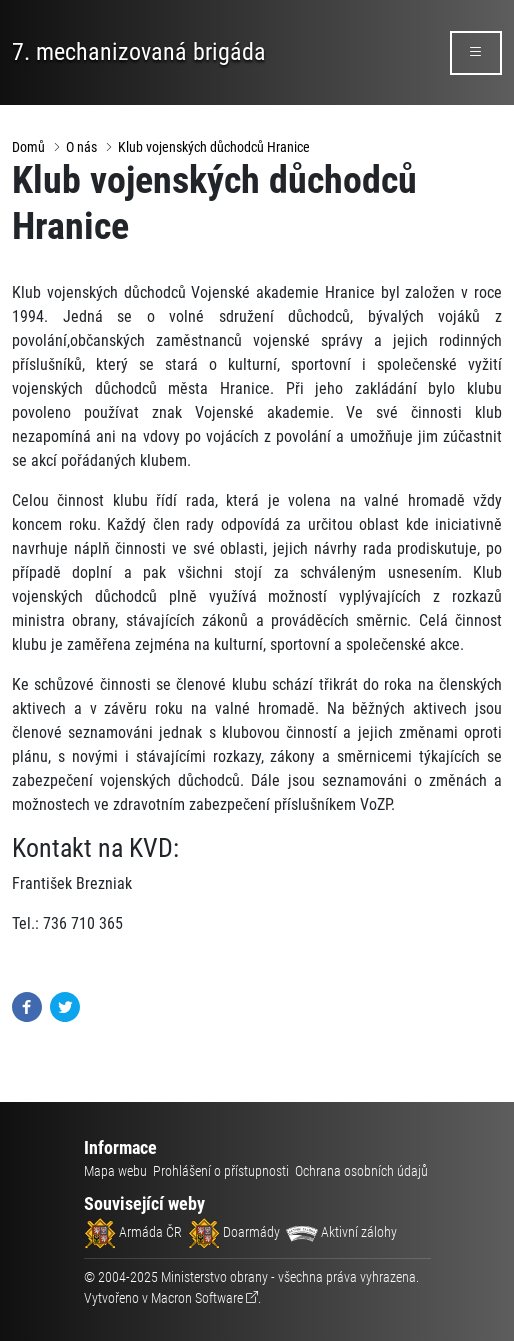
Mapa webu (115, 1171)
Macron (197, 1298)
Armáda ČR (133, 1232)
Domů (28, 147)
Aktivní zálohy (341, 1232)
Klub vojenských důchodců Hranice (214, 147)
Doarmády (234, 1232)
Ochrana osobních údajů (361, 1171)
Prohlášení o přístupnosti (221, 1171)
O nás (81, 147)
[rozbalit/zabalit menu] (476, 53)
